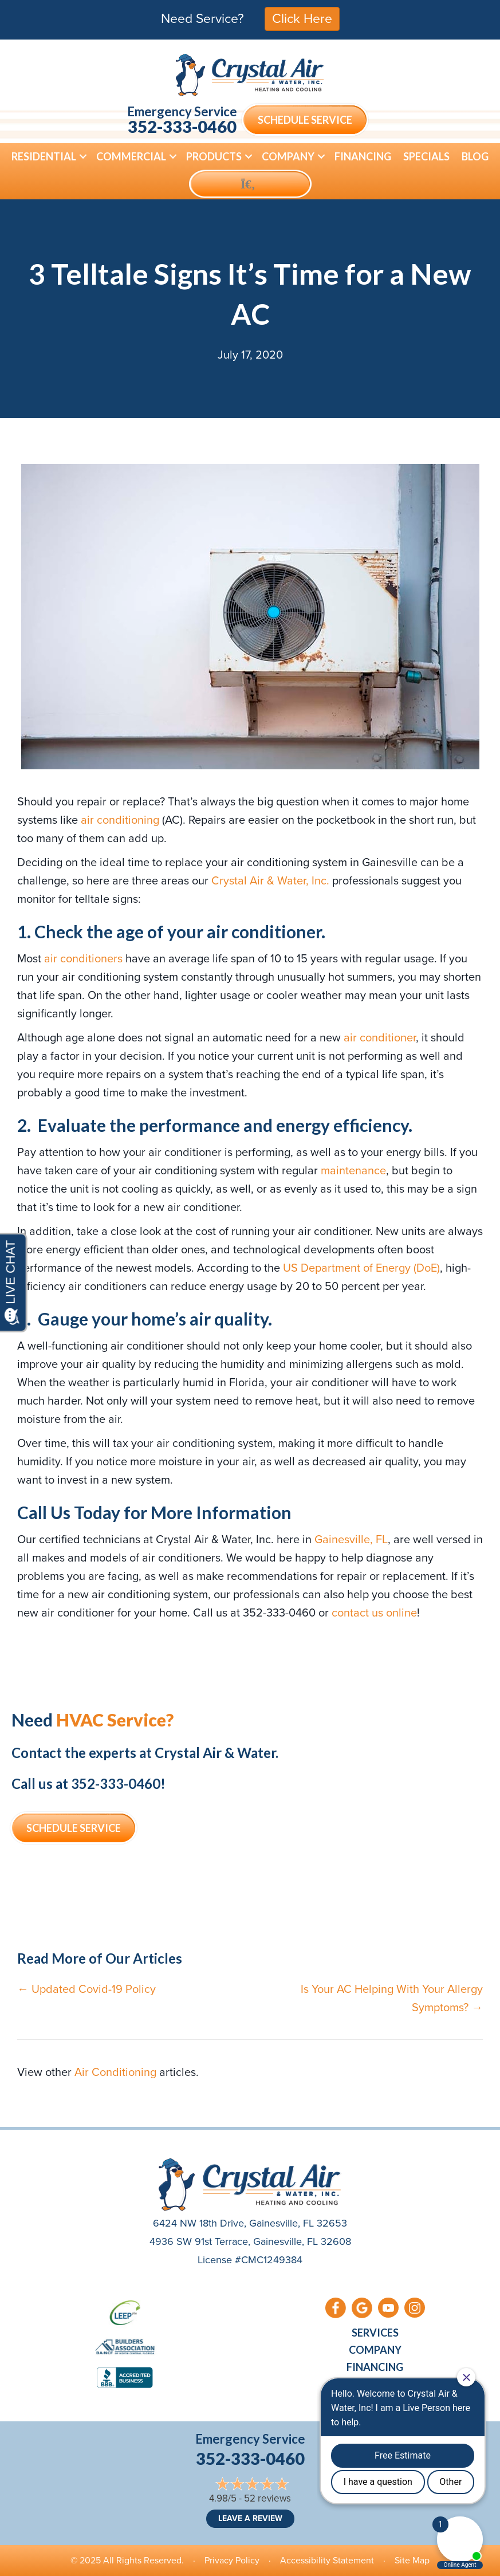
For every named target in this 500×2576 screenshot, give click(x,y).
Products (214, 156)
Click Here (302, 18)
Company (288, 156)
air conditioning (121, 819)
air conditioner (380, 1037)
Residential (43, 156)
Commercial (131, 156)
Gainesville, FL (351, 1539)
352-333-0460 (182, 126)
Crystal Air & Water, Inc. (270, 880)
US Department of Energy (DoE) (361, 1267)
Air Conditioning (115, 2072)
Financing (362, 156)
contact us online (374, 1612)
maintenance (353, 1170)
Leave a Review (250, 2518)
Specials (426, 156)
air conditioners (83, 958)
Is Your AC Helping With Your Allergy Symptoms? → (392, 1998)
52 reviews (267, 2498)
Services (375, 2332)
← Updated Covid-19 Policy (86, 1988)
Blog (475, 156)
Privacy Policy (231, 2560)
